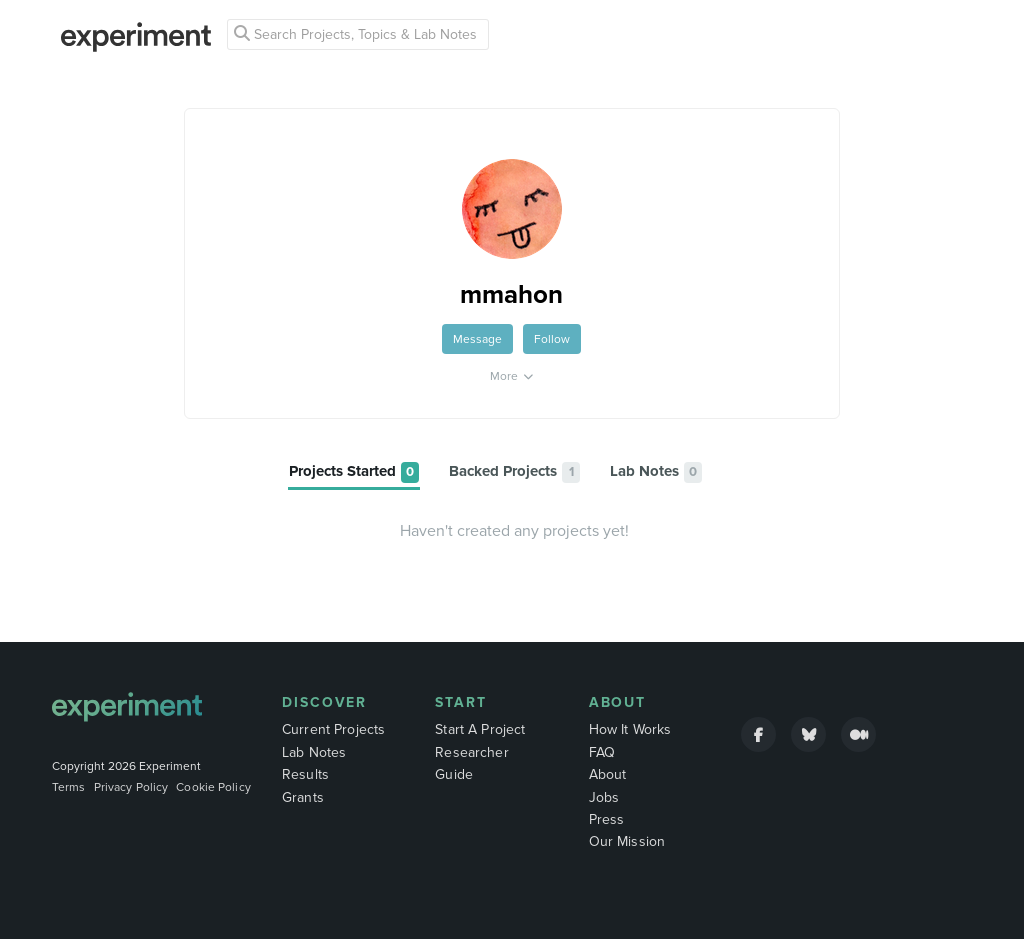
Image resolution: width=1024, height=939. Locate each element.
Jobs (604, 797)
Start (461, 702)
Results (305, 774)
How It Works (630, 729)
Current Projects (333, 729)
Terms (69, 787)
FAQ (602, 752)
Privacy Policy (131, 787)
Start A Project (480, 729)
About (618, 702)
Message (477, 339)
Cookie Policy (213, 787)
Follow (552, 339)
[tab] (354, 472)
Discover (324, 702)
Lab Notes (314, 752)
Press (607, 819)
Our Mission (627, 841)
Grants (303, 797)
